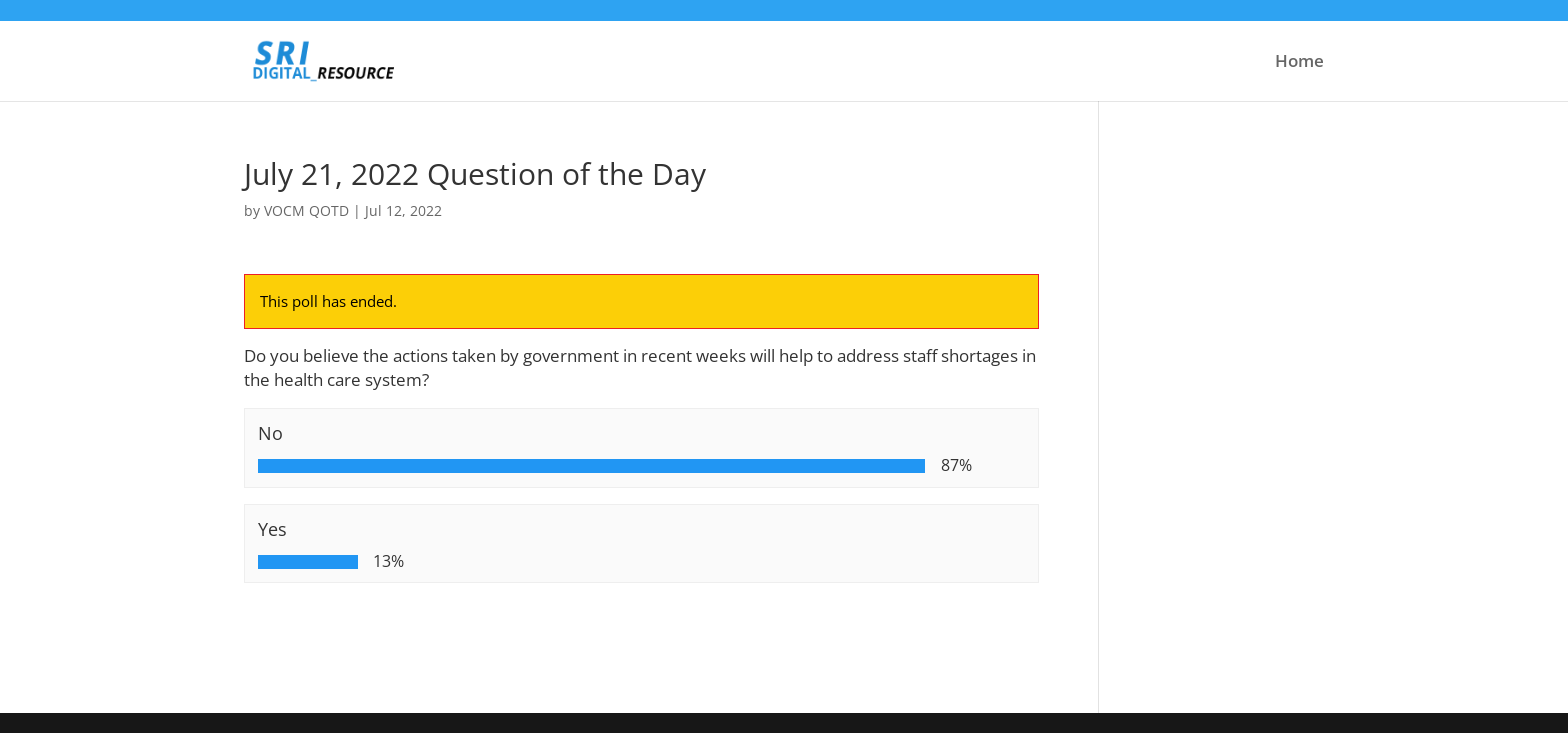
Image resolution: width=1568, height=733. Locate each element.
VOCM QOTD (306, 210)
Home (1299, 63)
